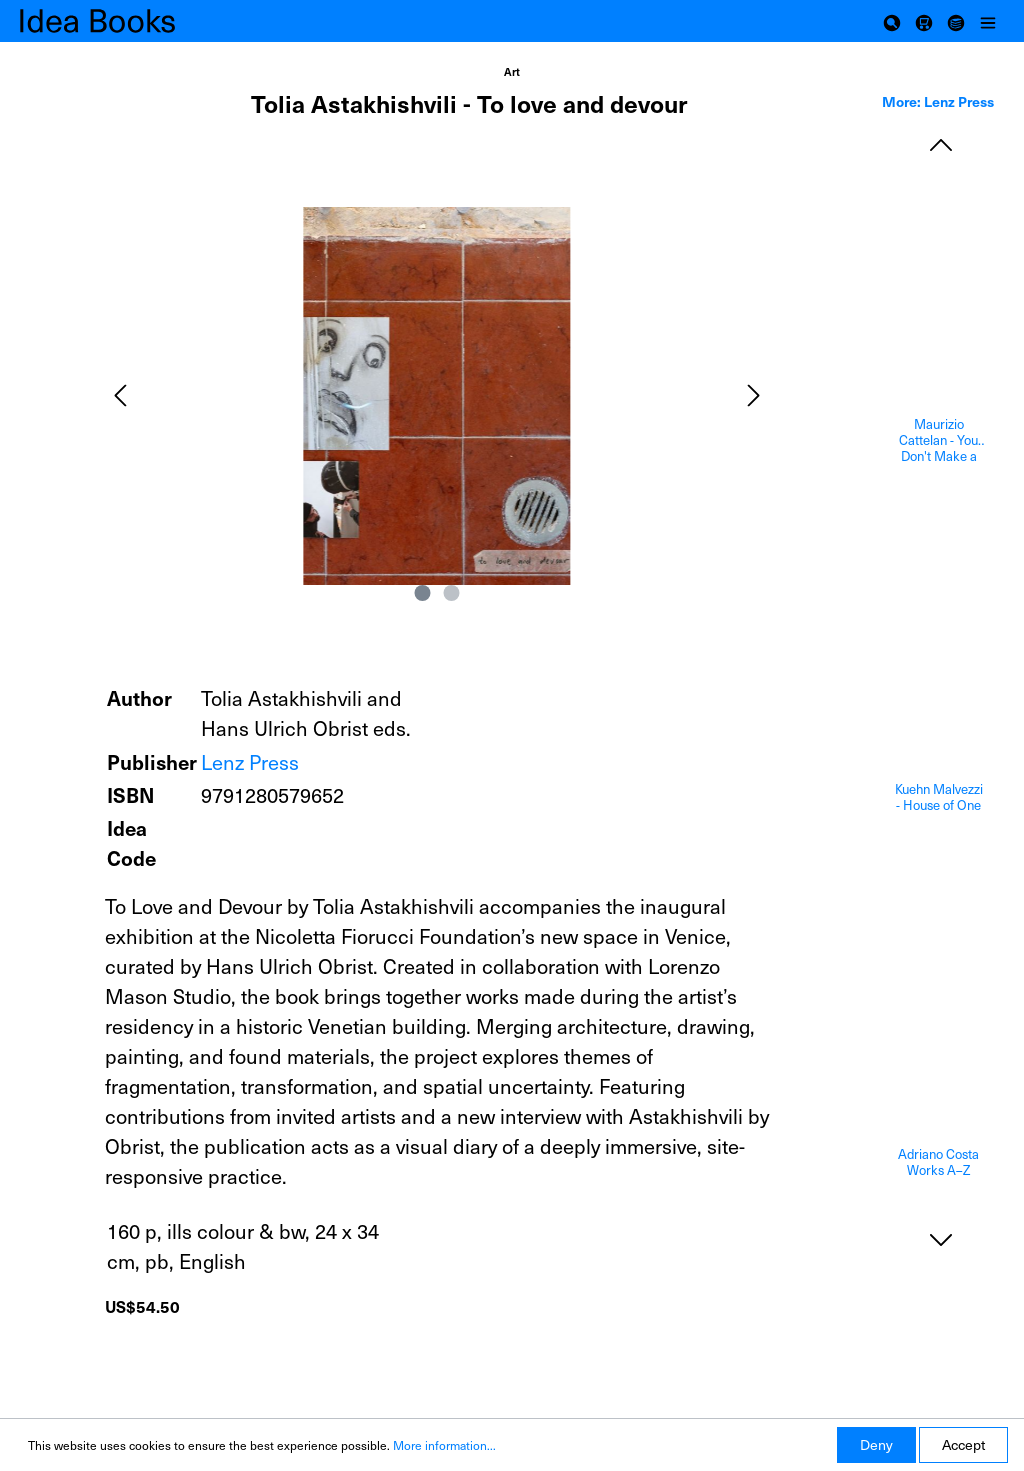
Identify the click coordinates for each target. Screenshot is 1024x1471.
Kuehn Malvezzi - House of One (939, 797)
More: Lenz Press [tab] (938, 101)
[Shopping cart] (924, 21)
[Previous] (120, 395)
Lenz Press (250, 762)
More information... (444, 1445)
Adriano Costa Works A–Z (938, 1162)
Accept (963, 1444)
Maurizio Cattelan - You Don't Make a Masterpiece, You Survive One (938, 440)
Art (512, 71)
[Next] (754, 395)
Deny (876, 1444)
